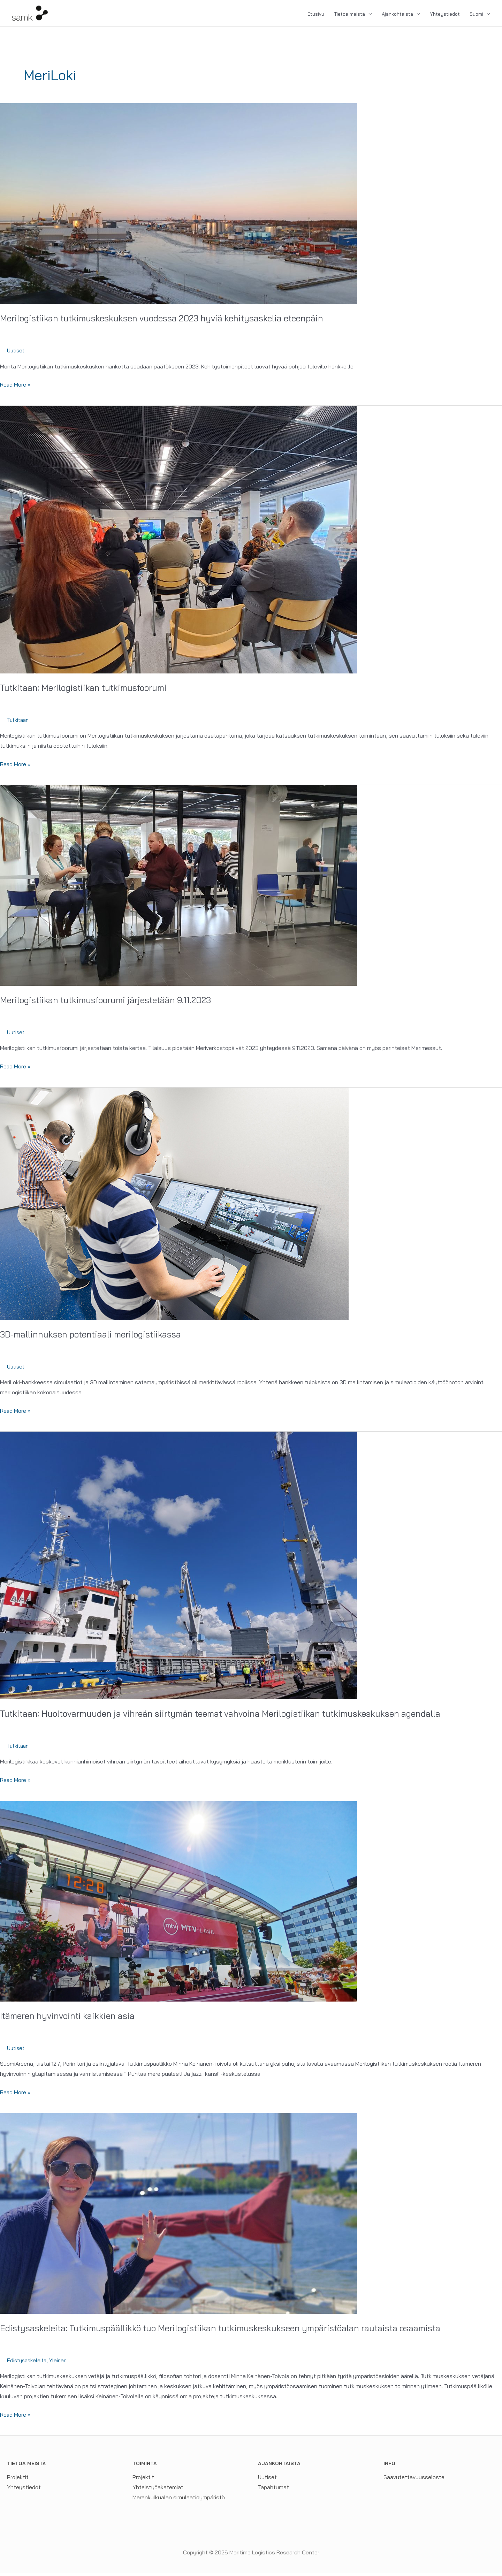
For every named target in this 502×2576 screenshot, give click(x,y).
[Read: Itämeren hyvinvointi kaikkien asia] (178, 1903)
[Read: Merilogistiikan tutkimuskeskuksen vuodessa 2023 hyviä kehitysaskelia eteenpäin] (178, 206)
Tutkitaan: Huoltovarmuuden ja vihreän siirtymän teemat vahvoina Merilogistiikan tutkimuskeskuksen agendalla (231, 1717)
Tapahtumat (273, 2490)
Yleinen (61, 2363)
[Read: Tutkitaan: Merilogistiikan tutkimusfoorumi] (178, 542)
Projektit (18, 2480)
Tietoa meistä (349, 16)
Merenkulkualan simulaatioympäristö (178, 2500)
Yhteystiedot (445, 16)
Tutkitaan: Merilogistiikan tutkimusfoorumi (88, 691)
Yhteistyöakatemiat (157, 2490)
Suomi (476, 16)
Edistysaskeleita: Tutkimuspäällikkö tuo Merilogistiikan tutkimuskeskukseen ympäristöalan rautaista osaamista (230, 2331)
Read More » (15, 388)
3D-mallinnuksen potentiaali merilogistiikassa (94, 1337)
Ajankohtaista (397, 16)
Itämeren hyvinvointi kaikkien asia (70, 2019)
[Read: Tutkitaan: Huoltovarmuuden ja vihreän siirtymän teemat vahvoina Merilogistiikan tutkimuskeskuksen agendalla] (178, 1568)
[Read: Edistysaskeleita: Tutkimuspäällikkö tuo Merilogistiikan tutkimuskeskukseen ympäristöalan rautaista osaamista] (178, 2216)
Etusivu (315, 16)
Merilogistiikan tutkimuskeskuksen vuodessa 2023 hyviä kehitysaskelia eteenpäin (168, 321)
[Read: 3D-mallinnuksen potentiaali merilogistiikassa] (174, 1206)
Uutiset (16, 353)
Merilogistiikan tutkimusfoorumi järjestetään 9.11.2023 (110, 1003)
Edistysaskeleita (28, 2363)
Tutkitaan (19, 722)
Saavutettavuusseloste (413, 2480)
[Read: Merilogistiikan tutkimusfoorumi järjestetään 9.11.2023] (178, 888)
